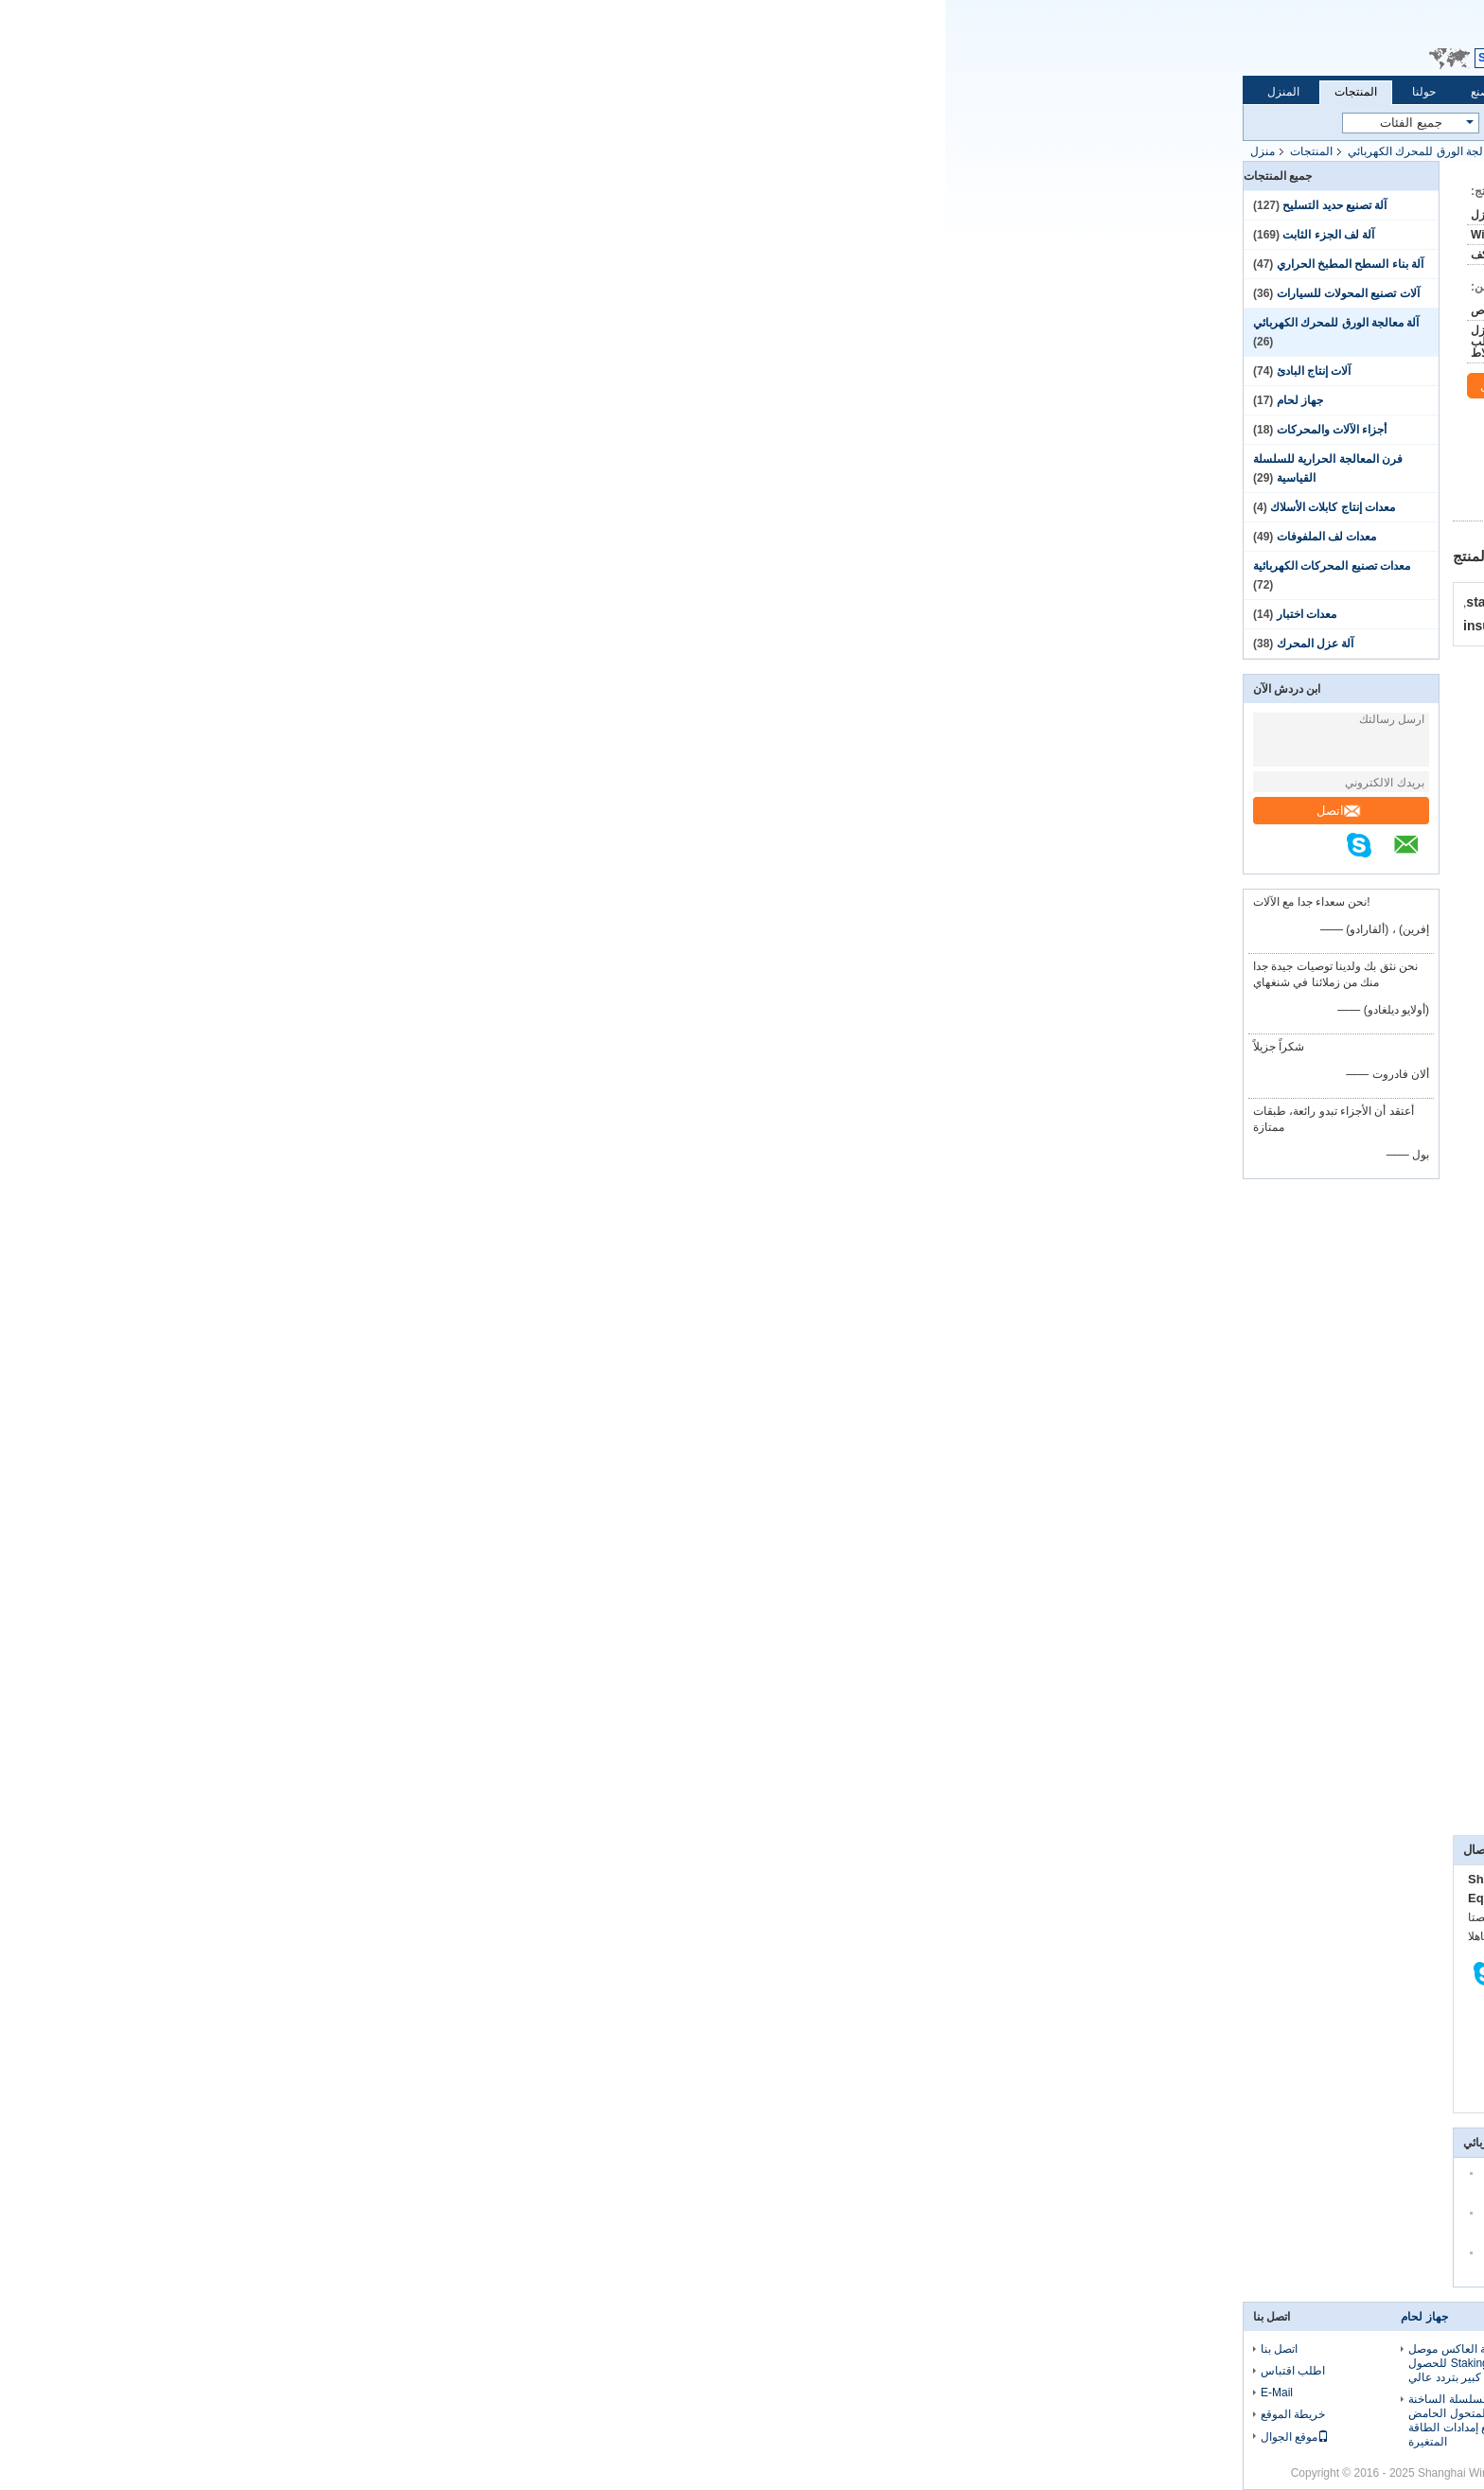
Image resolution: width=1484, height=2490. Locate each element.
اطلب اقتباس (347, 2370)
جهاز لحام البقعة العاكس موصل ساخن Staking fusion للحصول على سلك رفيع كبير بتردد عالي (537, 2363)
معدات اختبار (361, 614)
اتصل (393, 811)
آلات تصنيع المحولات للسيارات (402, 293)
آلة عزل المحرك (370, 643)
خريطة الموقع (347, 2414)
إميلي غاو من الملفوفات (863, 1749)
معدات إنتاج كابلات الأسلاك (387, 507)
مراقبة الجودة (667, 91)
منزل (317, 151)
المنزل (338, 91)
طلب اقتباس (645, 39)
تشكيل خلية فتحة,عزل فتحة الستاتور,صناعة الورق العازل (1052, 1808)
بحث (768, 123)
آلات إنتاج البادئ (368, 371)
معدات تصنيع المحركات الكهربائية (386, 566)
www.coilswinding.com (882, 1235)
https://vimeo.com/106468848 (1100, 758)
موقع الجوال (349, 2437)
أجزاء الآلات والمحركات (386, 429)
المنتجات (410, 91)
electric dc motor (868, 1808)
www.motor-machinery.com (1064, 1235)
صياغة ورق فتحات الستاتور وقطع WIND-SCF (1062, 1749)
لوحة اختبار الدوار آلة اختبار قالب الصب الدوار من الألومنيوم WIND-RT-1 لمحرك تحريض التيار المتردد (938, 2363)
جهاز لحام (354, 400)
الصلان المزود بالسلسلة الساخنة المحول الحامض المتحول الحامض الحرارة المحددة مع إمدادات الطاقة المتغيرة (544, 2420)
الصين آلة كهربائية (1005, 2473)
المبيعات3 (1067, 1166)
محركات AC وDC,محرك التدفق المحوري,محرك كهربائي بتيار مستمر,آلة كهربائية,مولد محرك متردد (913, 1783)
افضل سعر (937, 502)
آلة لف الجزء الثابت (383, 234)
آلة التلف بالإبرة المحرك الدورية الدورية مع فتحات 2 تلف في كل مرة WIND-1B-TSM (734, 2427)
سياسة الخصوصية (1097, 2473)
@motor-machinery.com (971, 1166)
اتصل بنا (752, 91)
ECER (906, 2473)
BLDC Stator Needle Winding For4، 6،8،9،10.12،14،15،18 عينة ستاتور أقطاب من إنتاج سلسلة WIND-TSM (741, 2370)
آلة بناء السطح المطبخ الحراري (404, 264)
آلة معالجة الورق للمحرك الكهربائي (485, 151)
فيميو (771, 1749)
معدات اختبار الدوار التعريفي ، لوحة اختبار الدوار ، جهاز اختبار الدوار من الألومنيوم (928, 2413)
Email (589, 39)
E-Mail (331, 2392)
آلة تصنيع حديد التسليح (389, 205)
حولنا (478, 91)
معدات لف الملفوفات (381, 536)
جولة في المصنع (563, 91)
